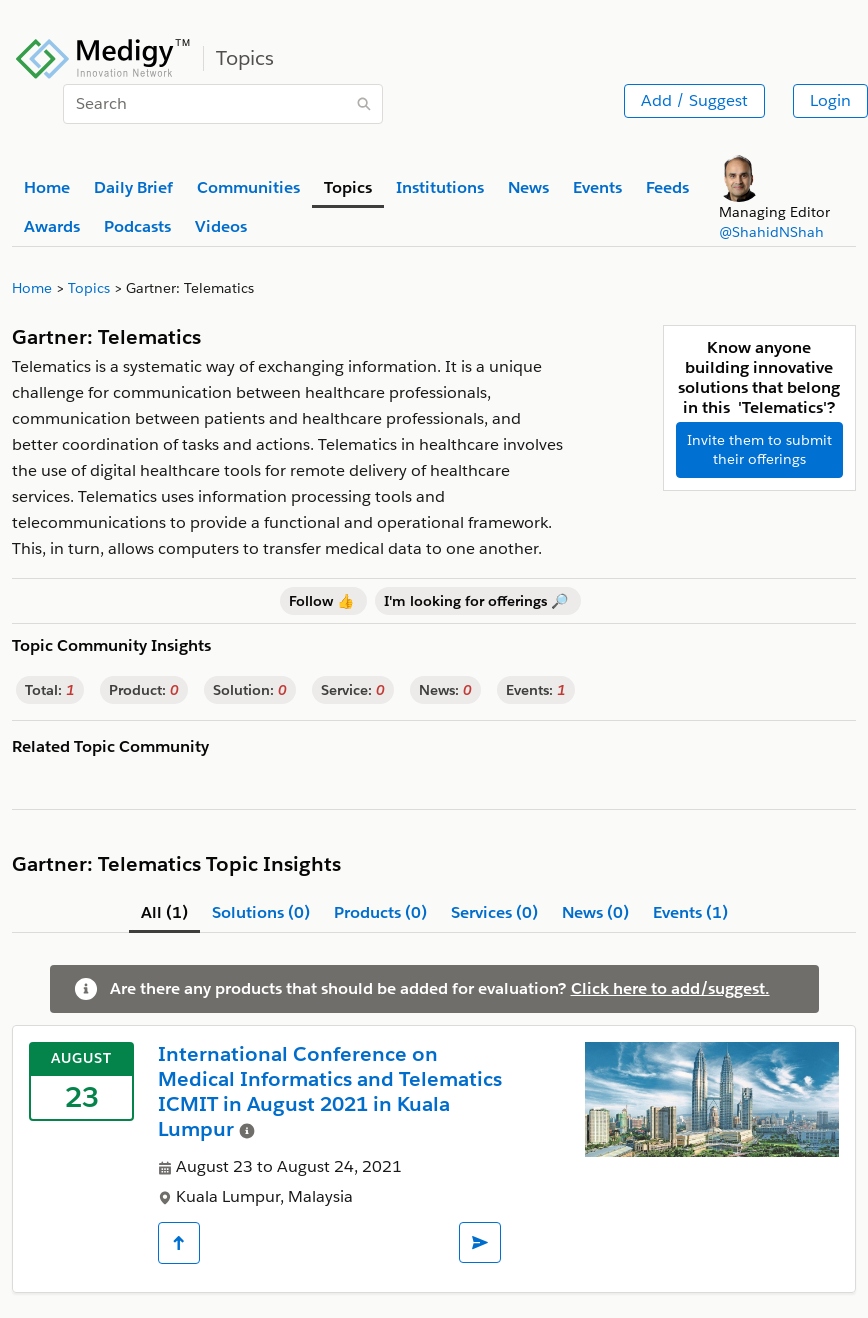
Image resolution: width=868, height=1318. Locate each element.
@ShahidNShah (771, 232)
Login (830, 100)
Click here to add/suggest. (670, 988)
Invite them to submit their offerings (759, 449)
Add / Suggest (694, 100)
